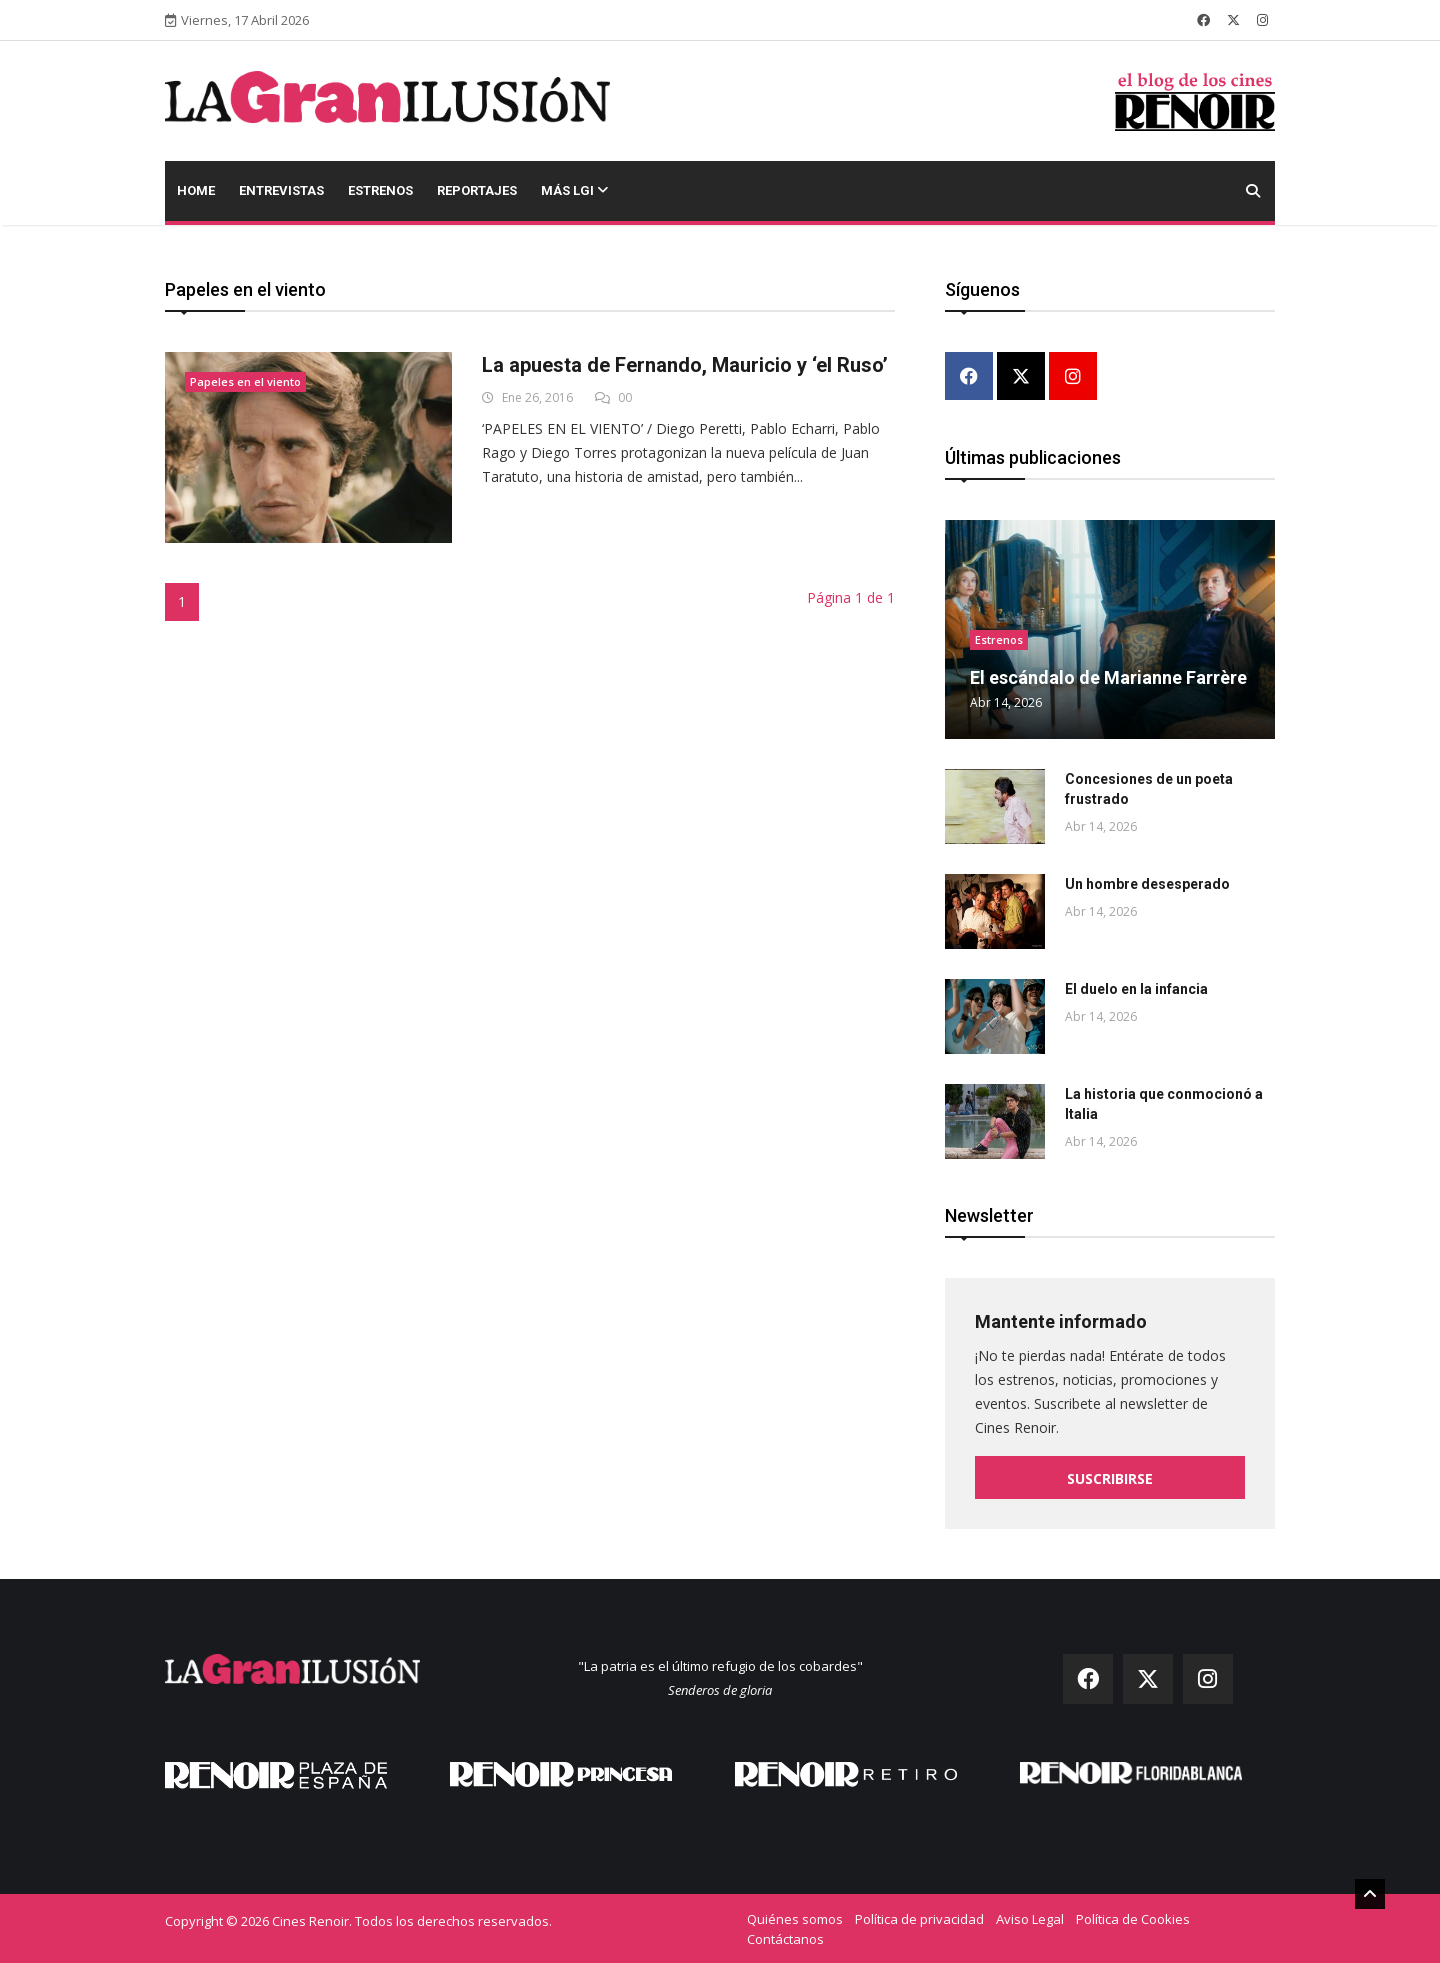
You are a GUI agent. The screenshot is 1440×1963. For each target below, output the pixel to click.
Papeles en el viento (245, 381)
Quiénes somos (795, 1918)
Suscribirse (1110, 1478)
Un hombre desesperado (1147, 884)
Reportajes (477, 190)
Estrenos (380, 190)
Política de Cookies (1133, 1918)
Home (196, 190)
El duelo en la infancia (1136, 989)
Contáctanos (785, 1938)
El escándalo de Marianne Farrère (1108, 677)
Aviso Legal (1030, 1918)
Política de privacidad (919, 1918)
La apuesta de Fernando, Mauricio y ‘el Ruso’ (685, 365)
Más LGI (574, 190)
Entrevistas (281, 190)
